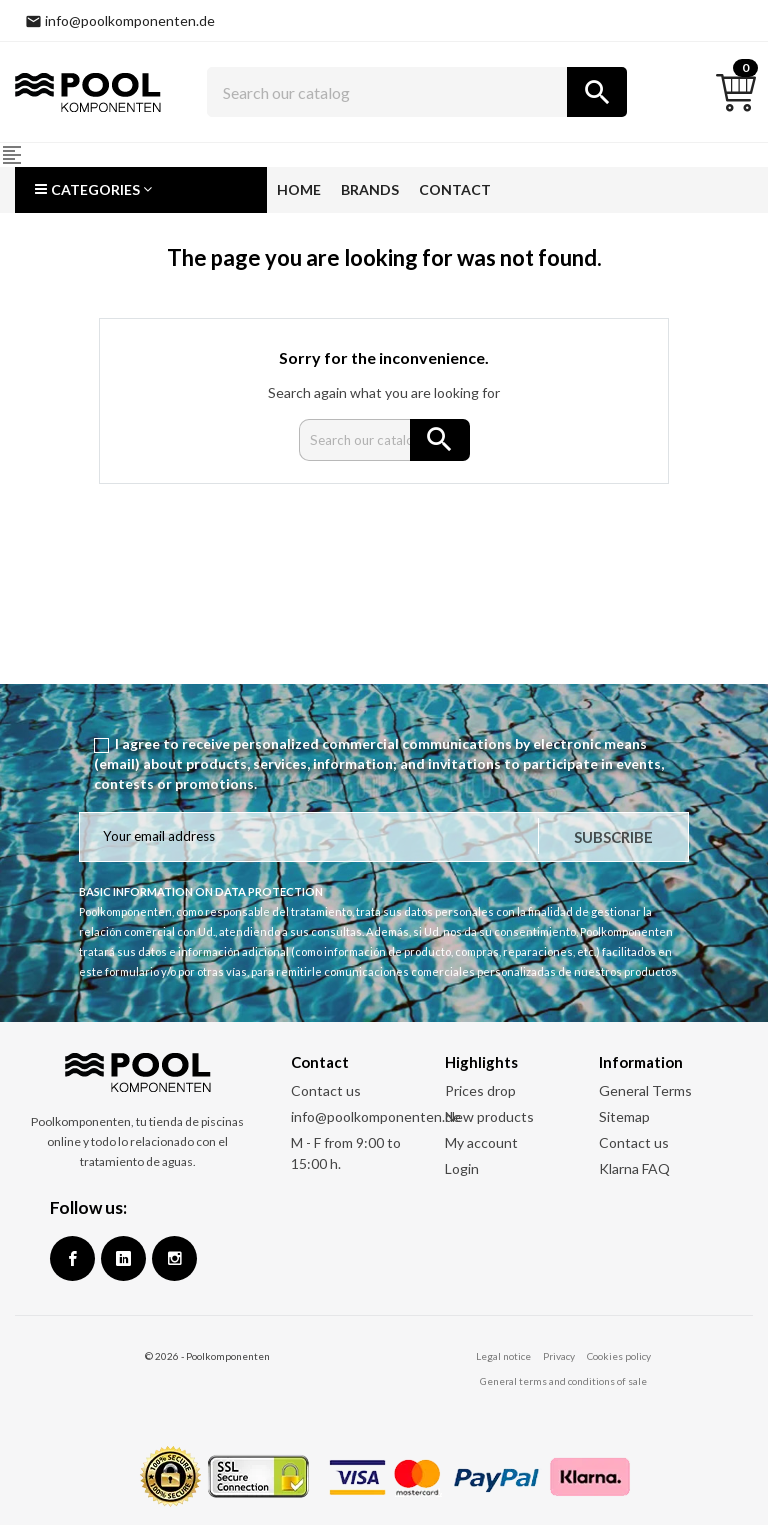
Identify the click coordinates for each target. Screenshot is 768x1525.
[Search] (417, 92)
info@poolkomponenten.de (376, 1116)
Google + (123, 1258)
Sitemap (624, 1116)
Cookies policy (619, 1356)
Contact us (326, 1090)
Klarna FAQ (634, 1168)
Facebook (72, 1258)
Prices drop (480, 1090)
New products (489, 1116)
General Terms (645, 1090)
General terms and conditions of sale (563, 1381)
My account (481, 1142)
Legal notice (503, 1356)
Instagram (174, 1258)
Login (462, 1168)
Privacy (559, 1356)
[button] (141, 190)
